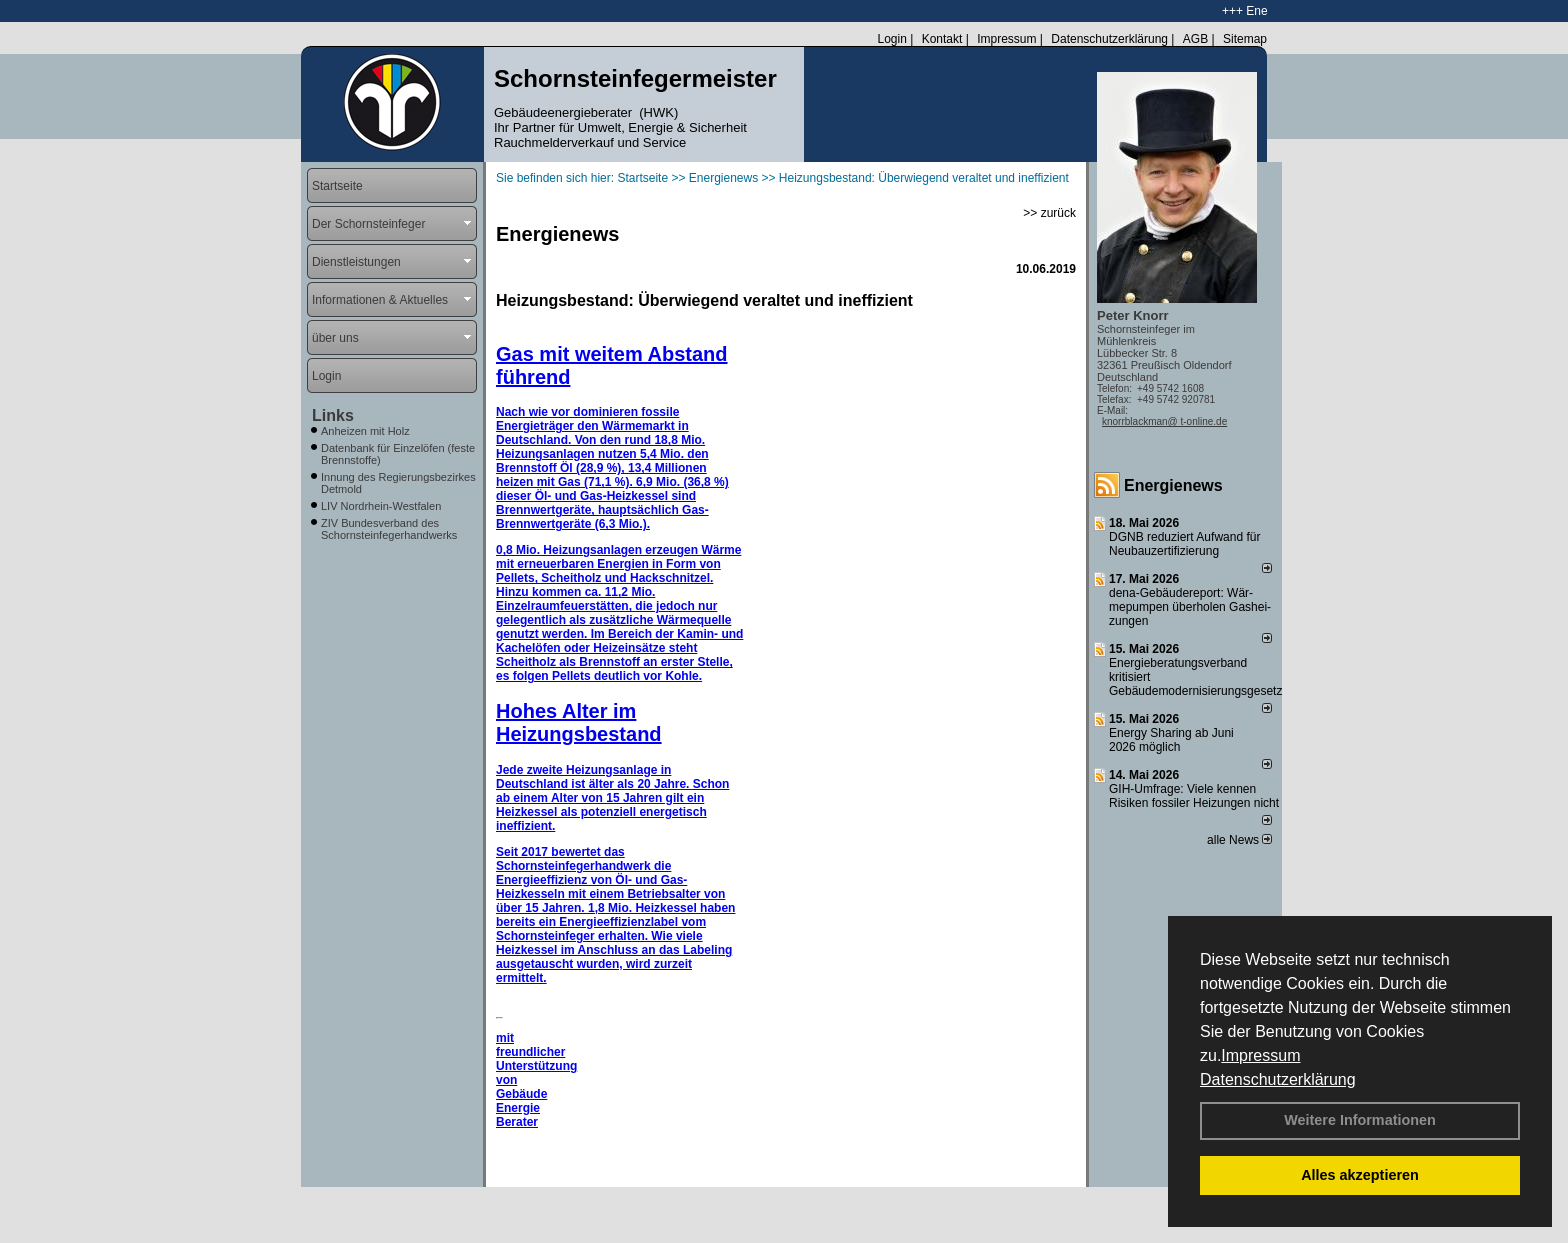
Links (333, 415)
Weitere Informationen (1360, 1120)
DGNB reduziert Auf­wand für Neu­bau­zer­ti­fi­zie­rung (1184, 544)
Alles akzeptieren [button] (1360, 1175)
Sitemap (1245, 39)
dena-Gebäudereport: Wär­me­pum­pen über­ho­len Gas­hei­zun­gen (1190, 607)
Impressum (1260, 1055)
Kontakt (942, 39)
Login (891, 39)
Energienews (1173, 485)
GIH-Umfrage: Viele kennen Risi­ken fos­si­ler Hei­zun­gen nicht (1194, 796)
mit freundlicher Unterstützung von (536, 1059)
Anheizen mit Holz (365, 431)
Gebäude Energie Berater (521, 1108)
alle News (1239, 840)
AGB (1195, 39)
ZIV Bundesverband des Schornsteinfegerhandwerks (389, 529)
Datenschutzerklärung (1278, 1079)
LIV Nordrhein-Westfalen (381, 506)
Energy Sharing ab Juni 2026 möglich (1171, 740)
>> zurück (1049, 213)
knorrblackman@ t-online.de (1164, 421)
